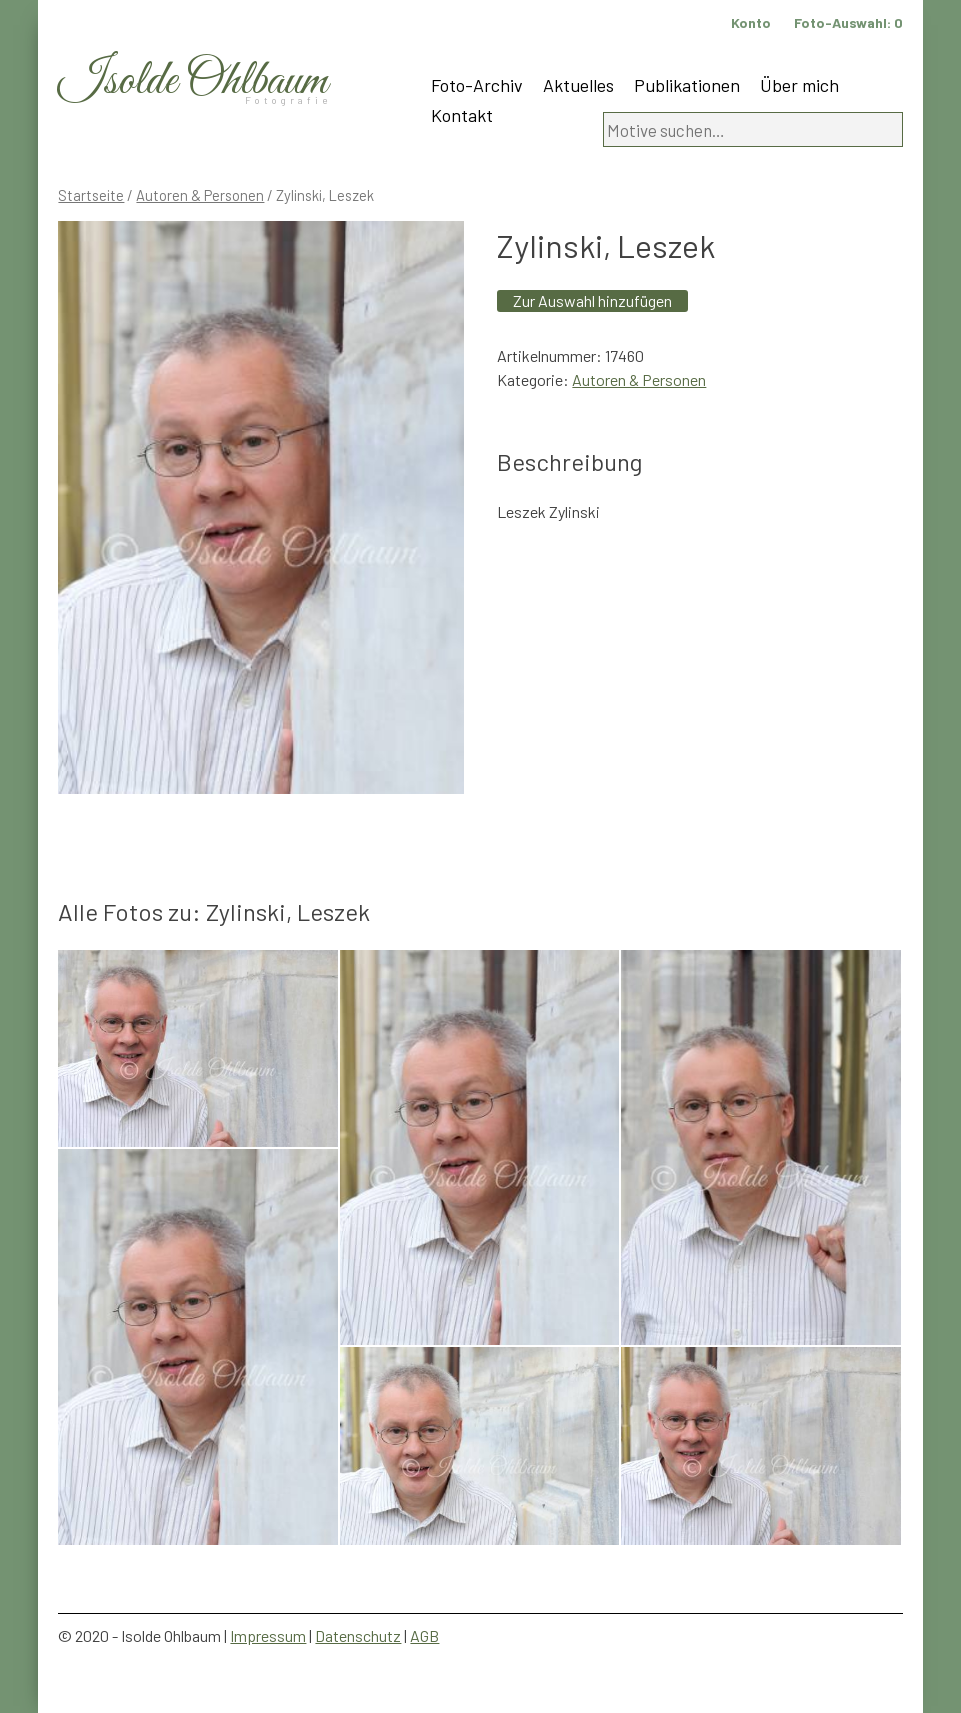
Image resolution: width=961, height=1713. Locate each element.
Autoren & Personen (200, 195)
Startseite (91, 195)
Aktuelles (578, 85)
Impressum (268, 1635)
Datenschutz (358, 1635)
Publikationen (687, 85)
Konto (751, 22)
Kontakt (462, 115)
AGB (424, 1635)
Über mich (799, 85)
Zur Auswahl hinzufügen (592, 300)
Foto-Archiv (477, 85)
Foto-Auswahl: (848, 22)
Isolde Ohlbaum (193, 81)
